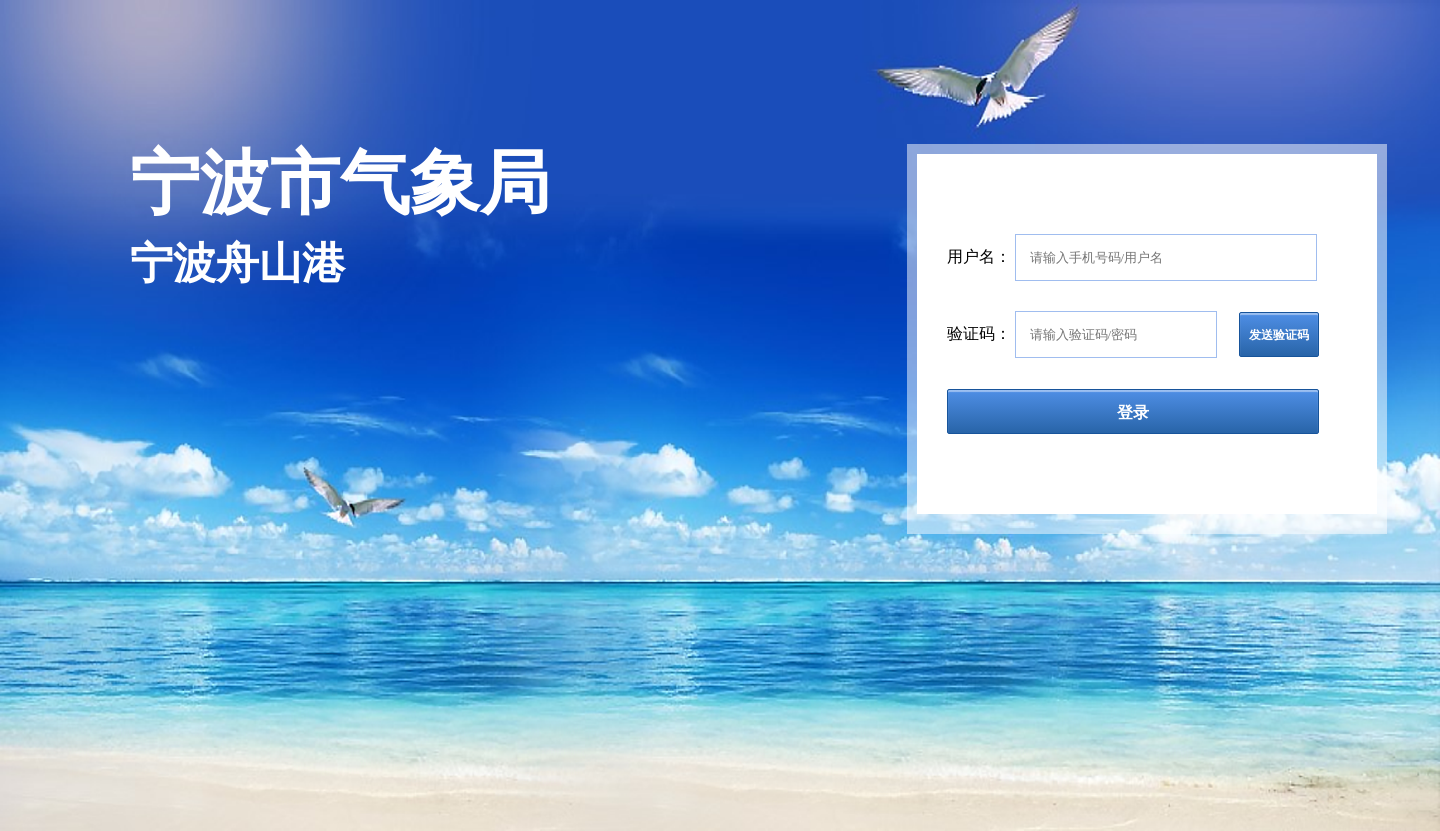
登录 (1133, 412)
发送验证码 (1279, 335)
